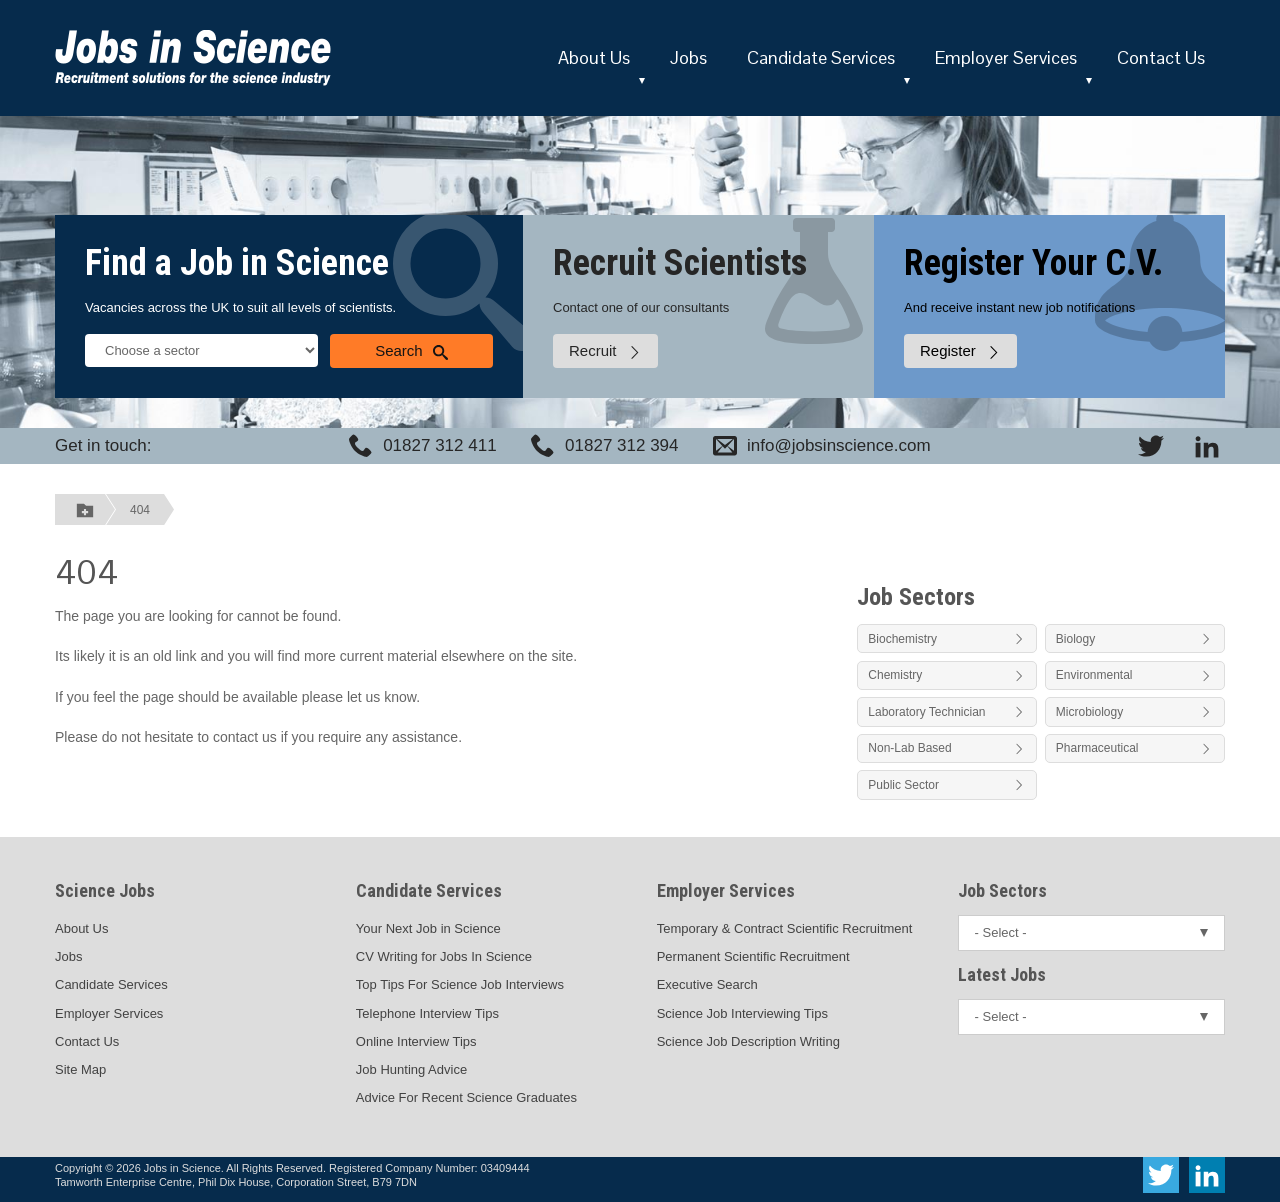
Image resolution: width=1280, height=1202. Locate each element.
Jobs (688, 57)
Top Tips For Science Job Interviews (460, 984)
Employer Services (1006, 57)
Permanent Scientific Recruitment (753, 956)
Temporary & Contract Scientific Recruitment (785, 928)
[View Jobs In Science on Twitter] (1151, 446)
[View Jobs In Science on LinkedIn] (1207, 446)
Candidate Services (821, 57)
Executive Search (707, 984)
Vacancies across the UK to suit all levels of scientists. (240, 307)
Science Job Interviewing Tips (742, 1013)
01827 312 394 (621, 445)
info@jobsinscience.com (839, 445)
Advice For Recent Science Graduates (466, 1097)
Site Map (80, 1069)
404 (140, 510)
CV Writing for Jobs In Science (444, 956)
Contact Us (1161, 57)
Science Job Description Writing (748, 1041)
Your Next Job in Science (428, 928)
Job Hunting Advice (411, 1069)
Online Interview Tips (416, 1041)
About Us (594, 57)
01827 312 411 (439, 445)
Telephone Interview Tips (427, 1013)
